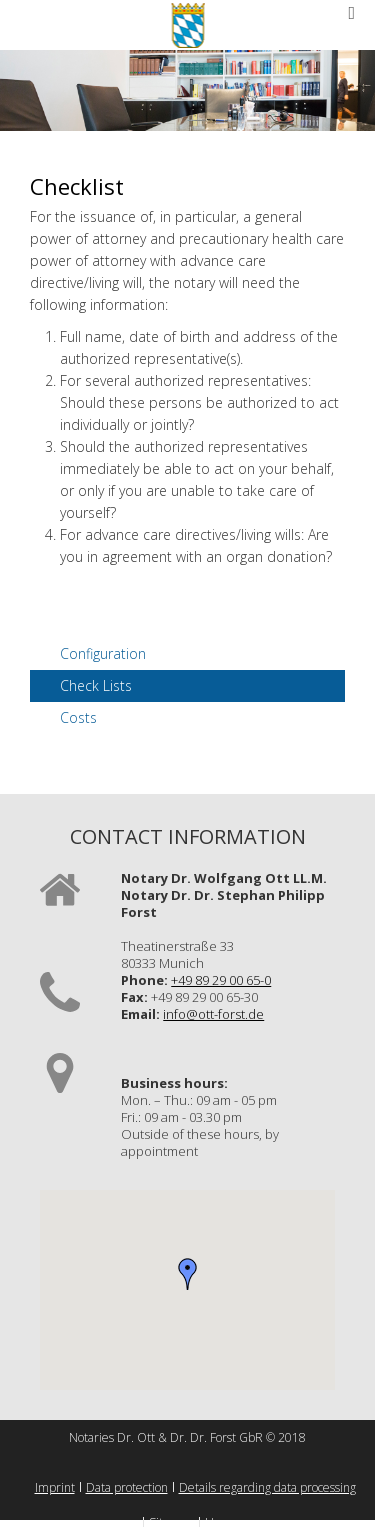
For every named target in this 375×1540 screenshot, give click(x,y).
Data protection (127, 1487)
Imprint (55, 1487)
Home (221, 1522)
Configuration (103, 653)
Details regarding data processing (267, 1487)
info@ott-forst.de (213, 1014)
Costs (78, 717)
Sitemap (171, 1522)
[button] (188, 1274)
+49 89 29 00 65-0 (221, 980)
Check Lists (96, 685)
